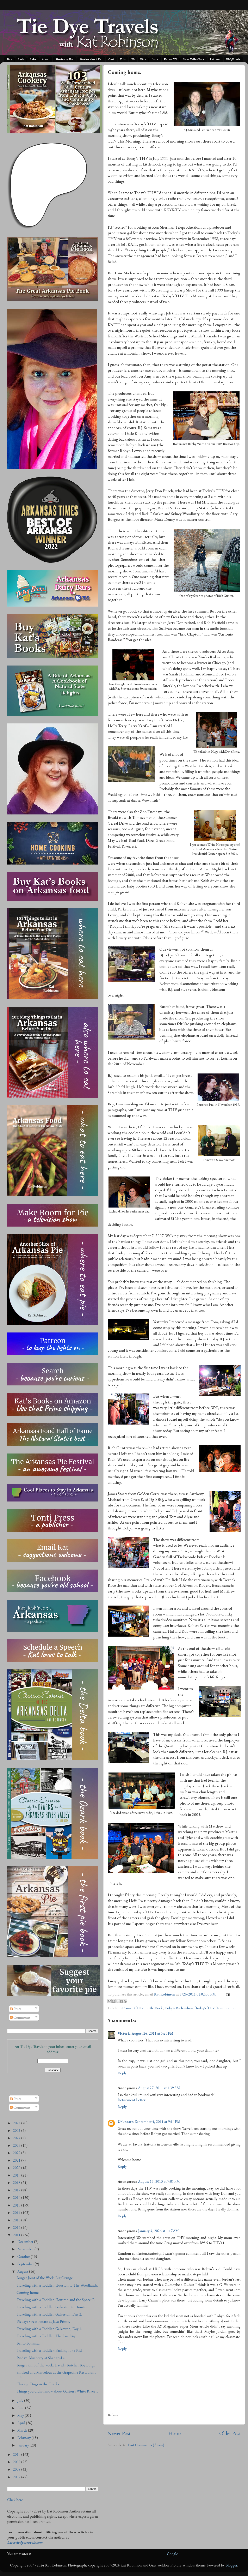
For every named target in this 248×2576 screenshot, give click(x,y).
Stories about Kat (91, 59)
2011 (17, 2235)
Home (174, 2433)
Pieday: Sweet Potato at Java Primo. (43, 2321)
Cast (111, 59)
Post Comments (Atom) (146, 2445)
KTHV (138, 2008)
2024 (17, 2138)
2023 (17, 2145)
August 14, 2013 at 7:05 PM (159, 2181)
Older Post (230, 2433)
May (21, 2415)
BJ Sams (125, 2008)
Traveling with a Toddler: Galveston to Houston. (53, 2307)
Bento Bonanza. (28, 2343)
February (24, 2437)
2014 (17, 2212)
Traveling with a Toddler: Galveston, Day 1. (49, 2328)
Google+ (173, 2553)
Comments (20, 2017)
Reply (122, 2073)
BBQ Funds (233, 59)
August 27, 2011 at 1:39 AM (159, 2088)
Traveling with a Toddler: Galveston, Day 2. (49, 2314)
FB (133, 59)
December (25, 2241)
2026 (17, 2123)
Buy (9, 59)
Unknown (126, 2121)
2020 (17, 2167)
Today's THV (205, 2008)
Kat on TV (170, 59)
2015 (17, 2205)
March (22, 2430)
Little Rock (154, 2008)
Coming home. (28, 2292)
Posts (15, 2008)
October (24, 2256)
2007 (17, 2477)
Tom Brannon (226, 2008)
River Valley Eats (193, 59)
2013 (17, 2220)
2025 (17, 2130)
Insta (155, 59)
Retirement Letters (132, 2099)
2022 (17, 2152)
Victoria (124, 2033)
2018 (17, 2182)
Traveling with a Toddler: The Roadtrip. (47, 2336)
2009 (17, 2462)
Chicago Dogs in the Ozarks (38, 2384)
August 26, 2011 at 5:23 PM (152, 2033)
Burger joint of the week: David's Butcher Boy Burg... (56, 2365)
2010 (17, 2454)
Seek (21, 59)
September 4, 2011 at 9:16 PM (157, 2121)
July (20, 2400)
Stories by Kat (64, 59)
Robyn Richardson (179, 2008)
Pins (143, 59)
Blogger (231, 2565)
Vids (123, 59)
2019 (17, 2175)
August (23, 2271)
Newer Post (119, 2433)
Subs (33, 59)
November (26, 2249)
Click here (15, 2499)
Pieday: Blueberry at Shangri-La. (41, 2357)
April (21, 2422)
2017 (17, 2190)
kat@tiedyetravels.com (25, 2542)
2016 (17, 2197)
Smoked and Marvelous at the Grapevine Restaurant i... (56, 2374)
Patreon (215, 59)
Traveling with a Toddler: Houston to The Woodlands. (57, 2285)
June (21, 2408)
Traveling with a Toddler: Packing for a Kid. (49, 2350)
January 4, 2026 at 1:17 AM (158, 2230)
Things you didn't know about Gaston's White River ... (57, 2391)
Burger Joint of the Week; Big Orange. (45, 2277)
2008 (17, 2469)
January (23, 2445)
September (26, 2264)
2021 (17, 2160)
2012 (17, 2227)
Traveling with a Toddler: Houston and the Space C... (56, 2299)
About (46, 59)
